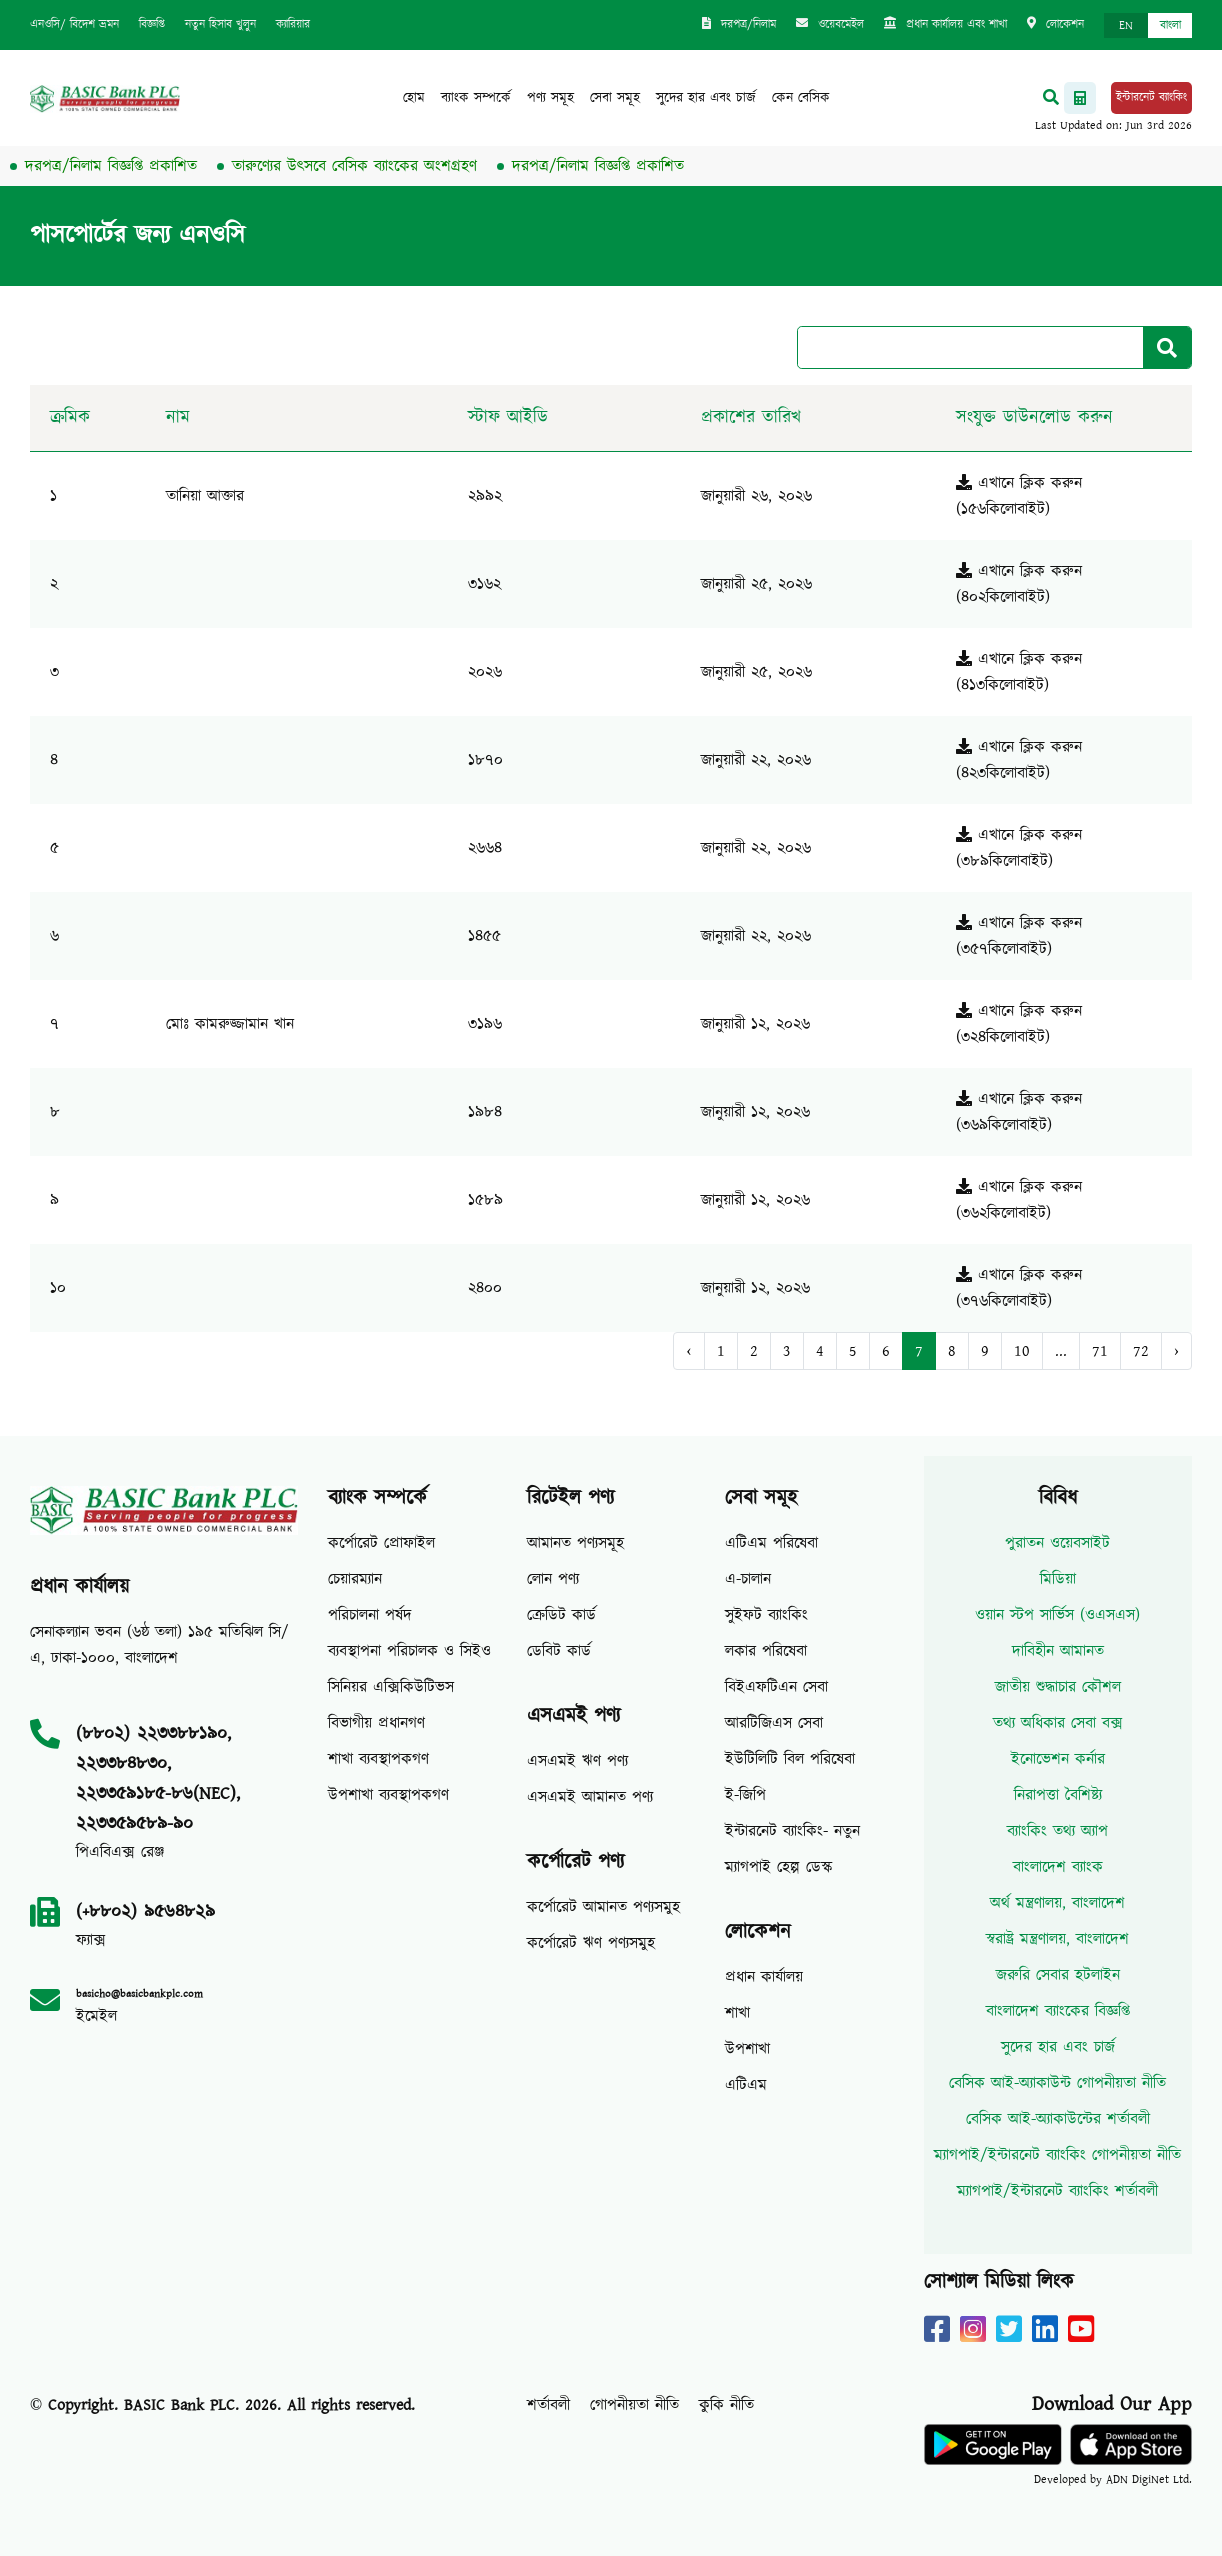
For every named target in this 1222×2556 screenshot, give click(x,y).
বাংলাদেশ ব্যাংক (1058, 1867)
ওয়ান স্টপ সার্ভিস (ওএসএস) (1057, 1615)
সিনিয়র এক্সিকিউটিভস (391, 1687)
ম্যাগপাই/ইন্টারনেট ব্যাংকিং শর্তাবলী (1057, 2191)
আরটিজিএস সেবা (774, 1723)
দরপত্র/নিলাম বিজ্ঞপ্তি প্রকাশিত (122, 166)
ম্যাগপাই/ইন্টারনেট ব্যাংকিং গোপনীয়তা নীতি (1057, 2155)
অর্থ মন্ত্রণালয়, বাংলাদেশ (1057, 1903)
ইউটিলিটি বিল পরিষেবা (790, 1759)
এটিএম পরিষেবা (771, 1543)
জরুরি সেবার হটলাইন (1058, 1975)
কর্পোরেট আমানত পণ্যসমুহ (603, 1907)
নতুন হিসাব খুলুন (220, 24)
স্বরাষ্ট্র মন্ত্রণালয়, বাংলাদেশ (1057, 1939)
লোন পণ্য (553, 1579)
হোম (414, 98)
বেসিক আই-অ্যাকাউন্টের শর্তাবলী (1058, 2119)
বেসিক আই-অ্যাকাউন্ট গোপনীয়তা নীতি (1057, 2083)
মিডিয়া (1058, 1579)
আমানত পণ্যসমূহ (575, 1543)
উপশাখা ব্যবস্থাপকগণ (388, 1795)
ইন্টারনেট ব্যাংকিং (1151, 97)
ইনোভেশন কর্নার (1058, 1759)
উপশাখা (747, 2049)
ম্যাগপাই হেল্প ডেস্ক (779, 1867)
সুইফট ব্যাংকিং (766, 1615)
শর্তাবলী (548, 2405)
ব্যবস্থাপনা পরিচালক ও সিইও (409, 1651)
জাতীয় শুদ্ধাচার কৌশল (1058, 1687)
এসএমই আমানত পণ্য (590, 1797)
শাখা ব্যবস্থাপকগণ (378, 1759)
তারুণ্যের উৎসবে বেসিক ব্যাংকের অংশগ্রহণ (365, 166)
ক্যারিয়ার (293, 24)
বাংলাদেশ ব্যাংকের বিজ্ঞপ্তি (1058, 2011)
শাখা (737, 2013)
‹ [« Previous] (688, 1351)
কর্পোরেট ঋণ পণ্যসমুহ (591, 1943)
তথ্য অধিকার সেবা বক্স (1058, 1723)
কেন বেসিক (801, 98)
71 (1100, 1351)
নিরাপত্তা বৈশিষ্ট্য (1058, 1795)
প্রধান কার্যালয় (764, 1977)
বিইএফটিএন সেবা (776, 1687)
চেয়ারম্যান (355, 1579)
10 (1022, 1351)
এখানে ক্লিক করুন (1019, 483)
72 (1141, 1351)
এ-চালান (748, 1579)
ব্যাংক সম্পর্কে (476, 98)
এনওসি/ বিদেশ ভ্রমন (74, 24)
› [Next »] (1176, 1351)
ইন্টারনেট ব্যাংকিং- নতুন (792, 1831)
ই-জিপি (745, 1795)
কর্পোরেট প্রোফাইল (381, 1543)
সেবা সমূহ (615, 98)
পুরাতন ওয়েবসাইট (1057, 1543)
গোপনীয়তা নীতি (634, 2405)
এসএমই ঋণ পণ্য (577, 1761)
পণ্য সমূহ (550, 98)
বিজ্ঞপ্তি (152, 24)
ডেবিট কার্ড (559, 1651)
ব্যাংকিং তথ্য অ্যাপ (1057, 1831)
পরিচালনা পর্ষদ (370, 1615)
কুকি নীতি (726, 2405)
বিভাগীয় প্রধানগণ (376, 1723)
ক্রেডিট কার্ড (561, 1615)
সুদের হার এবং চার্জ (706, 98)
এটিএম (746, 2085)
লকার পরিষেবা (766, 1651)
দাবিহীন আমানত (1058, 1651)
